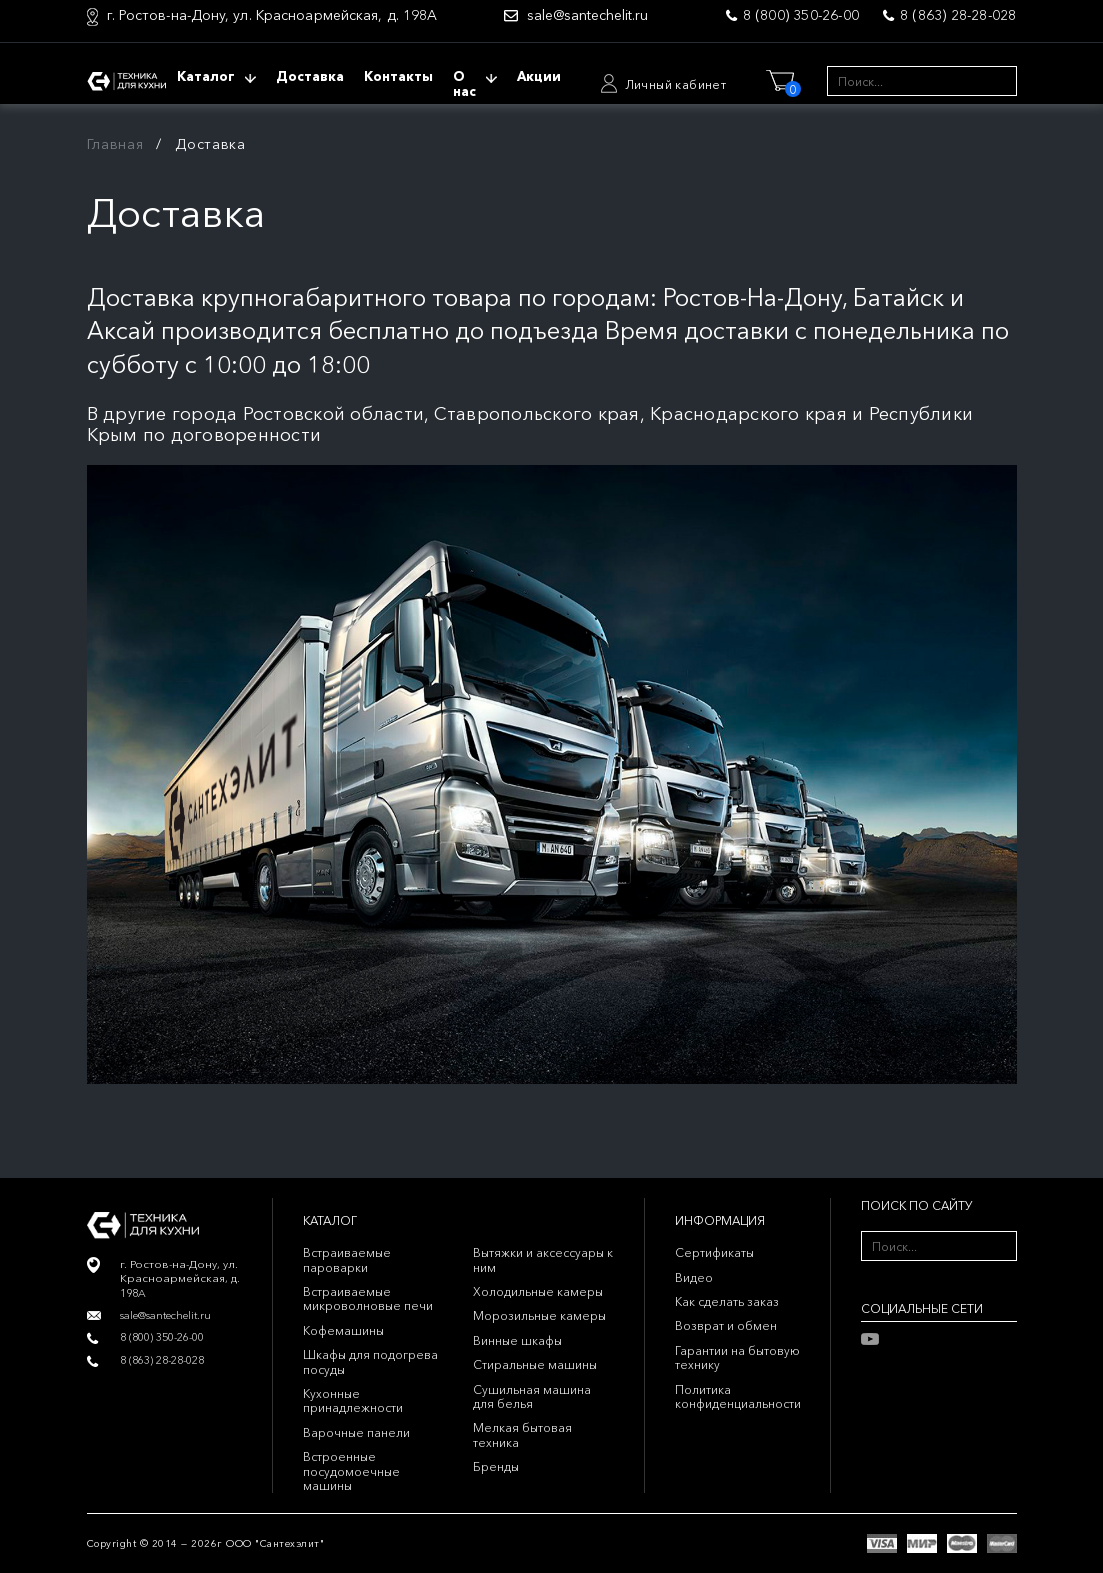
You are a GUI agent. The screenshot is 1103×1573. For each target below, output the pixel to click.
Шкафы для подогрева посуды (370, 1361)
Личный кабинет (676, 84)
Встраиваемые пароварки (347, 1259)
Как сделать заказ (727, 1301)
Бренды (496, 1466)
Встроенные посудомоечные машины (351, 1471)
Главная (115, 144)
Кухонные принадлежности (353, 1400)
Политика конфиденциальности (738, 1396)
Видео (694, 1277)
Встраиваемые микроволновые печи (368, 1298)
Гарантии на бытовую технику (737, 1357)
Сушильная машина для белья (532, 1396)
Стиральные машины (535, 1364)
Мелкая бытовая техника (522, 1434)
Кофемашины (343, 1330)
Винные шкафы (517, 1340)
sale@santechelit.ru (587, 15)
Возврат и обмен (726, 1325)
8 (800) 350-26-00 (801, 15)
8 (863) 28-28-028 (958, 15)
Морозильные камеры (539, 1315)
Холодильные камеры (538, 1291)
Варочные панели (356, 1432)
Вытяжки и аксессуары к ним (543, 1259)
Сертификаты (714, 1252)
